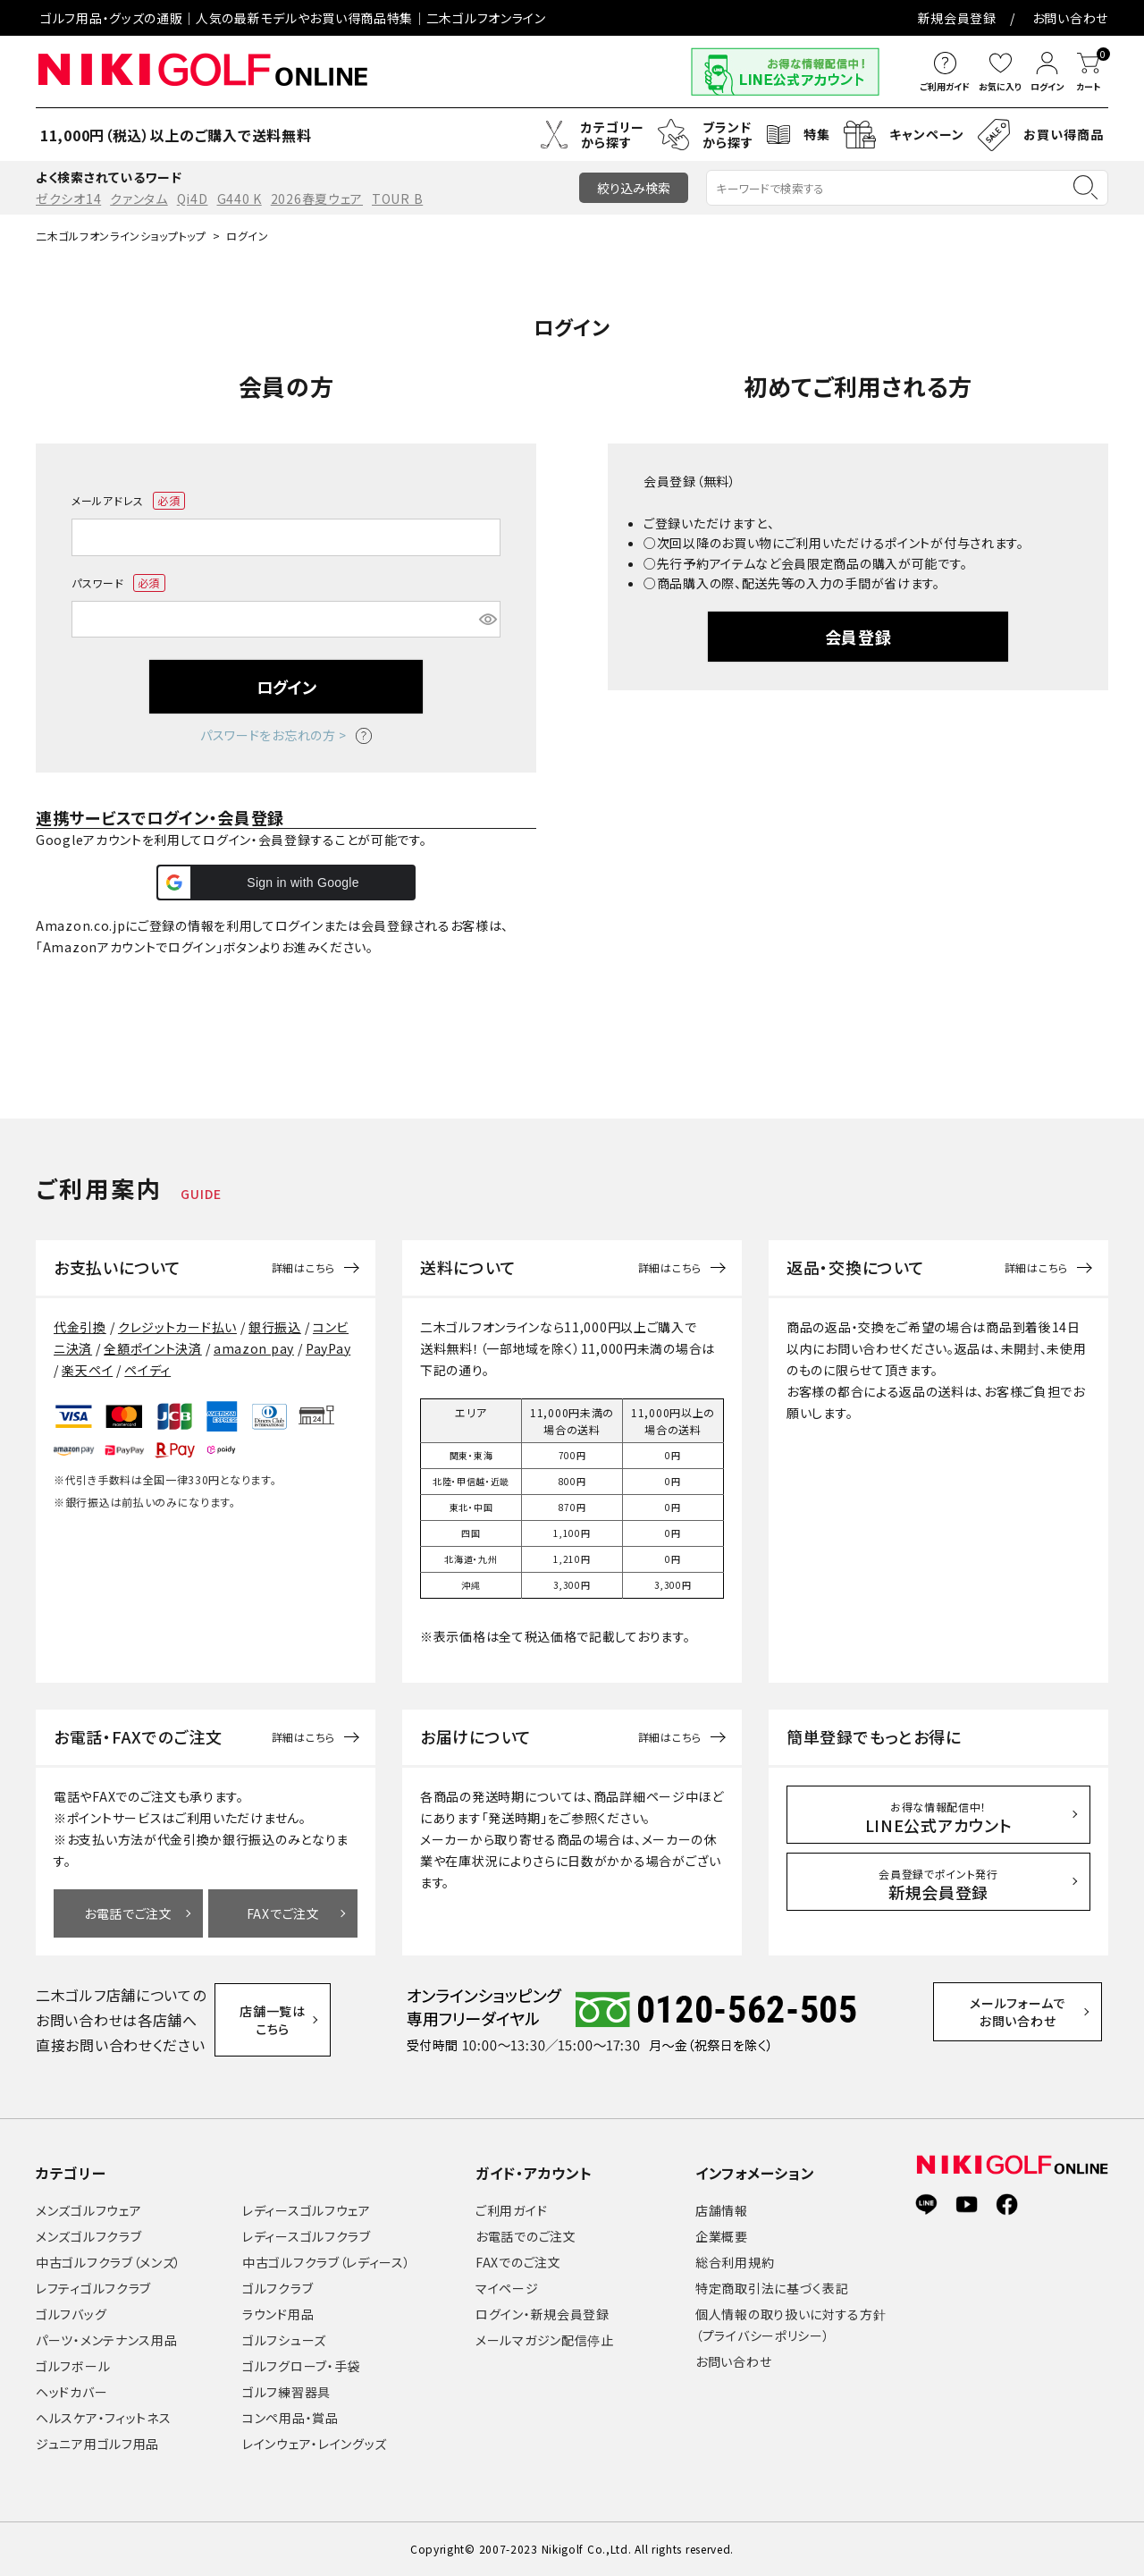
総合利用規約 (734, 2262)
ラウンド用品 (278, 2314)
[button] (286, 882)
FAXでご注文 (283, 1913)
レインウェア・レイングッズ (314, 2444)
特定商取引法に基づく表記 (771, 2288)
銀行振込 (274, 1327)
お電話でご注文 (128, 1913)
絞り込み (633, 188)
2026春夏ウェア (317, 198)
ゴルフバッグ (71, 2314)
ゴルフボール (73, 2366)
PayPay (328, 1348)
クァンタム (139, 198)
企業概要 (721, 2236)
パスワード (118, 583)
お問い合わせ (1070, 18)
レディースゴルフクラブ (306, 2236)
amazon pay (254, 1348)
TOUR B (397, 198)
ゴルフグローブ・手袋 (301, 2366)
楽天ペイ (87, 1370)
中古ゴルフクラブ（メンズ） (108, 2262)
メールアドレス (128, 501)
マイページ (507, 2288)
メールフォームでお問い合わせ (1033, 2019)
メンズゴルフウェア (88, 2210)
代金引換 (80, 1327)
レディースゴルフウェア (306, 2210)
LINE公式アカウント (939, 1818)
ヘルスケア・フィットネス (103, 2418)
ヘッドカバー (71, 2392)
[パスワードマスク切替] (487, 620)
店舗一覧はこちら (284, 2020)
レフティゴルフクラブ (93, 2288)
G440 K (239, 198)
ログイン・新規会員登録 (542, 2314)
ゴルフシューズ (284, 2340)
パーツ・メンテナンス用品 (106, 2340)
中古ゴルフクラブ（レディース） (326, 2262)
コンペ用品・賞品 (290, 2418)
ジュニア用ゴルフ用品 (97, 2444)
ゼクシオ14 (68, 198)
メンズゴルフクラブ (88, 2236)
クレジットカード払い (177, 1327)
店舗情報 (721, 2210)
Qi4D (192, 198)
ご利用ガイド (511, 2210)
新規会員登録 (957, 18)
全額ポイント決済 (153, 1348)
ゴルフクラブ (277, 2288)
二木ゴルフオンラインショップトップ (121, 235)
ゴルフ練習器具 (286, 2392)
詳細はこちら (303, 1268)
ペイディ (147, 1370)
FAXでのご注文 (518, 2262)
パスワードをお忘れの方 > (286, 735)
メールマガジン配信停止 (544, 2340)
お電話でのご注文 (525, 2236)
